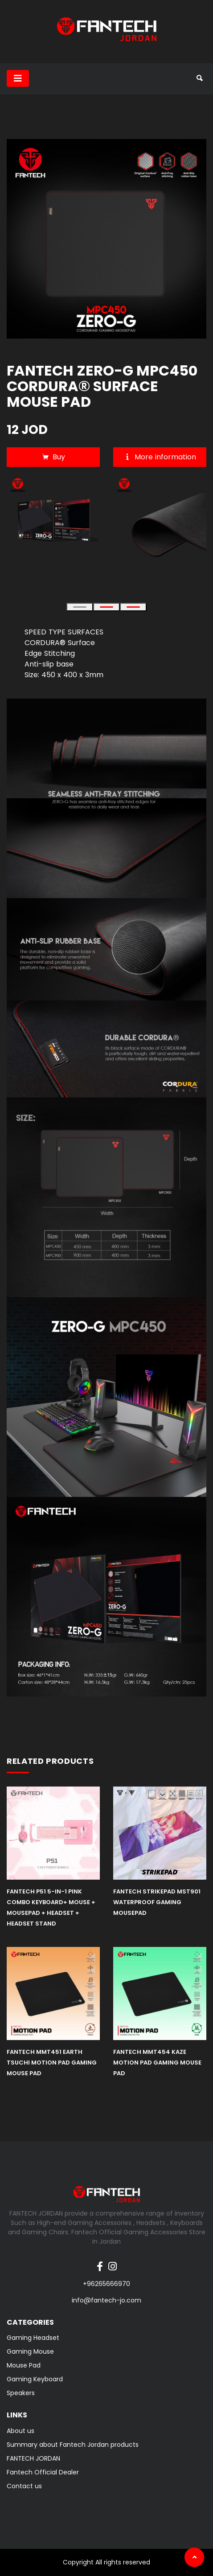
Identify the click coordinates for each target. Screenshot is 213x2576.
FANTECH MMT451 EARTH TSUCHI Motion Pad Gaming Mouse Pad (52, 2062)
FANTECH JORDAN (33, 2458)
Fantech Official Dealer (43, 2472)
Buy (53, 457)
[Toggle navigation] (18, 78)
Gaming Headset (33, 2337)
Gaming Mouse (30, 2351)
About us (20, 2430)
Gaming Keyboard (35, 2379)
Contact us (24, 2486)
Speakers (21, 2392)
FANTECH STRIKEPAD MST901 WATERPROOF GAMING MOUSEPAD (157, 1902)
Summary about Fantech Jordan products (73, 2444)
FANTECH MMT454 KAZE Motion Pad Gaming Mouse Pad (157, 2062)
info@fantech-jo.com (106, 2300)
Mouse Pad (24, 2365)
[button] (79, 607)
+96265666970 (106, 2283)
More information (160, 457)
